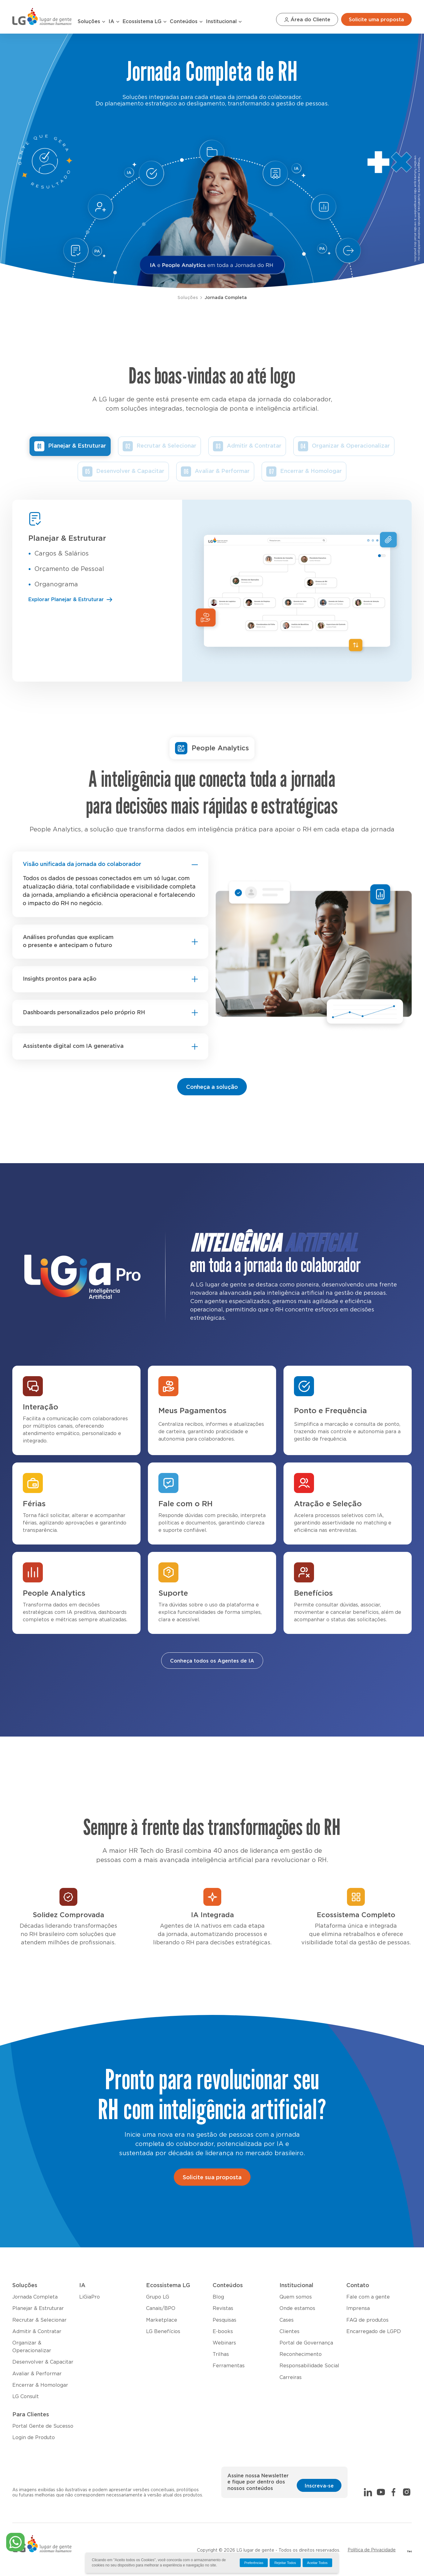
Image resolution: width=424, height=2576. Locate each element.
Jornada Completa (226, 298)
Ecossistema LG (145, 21)
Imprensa (358, 2308)
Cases (286, 2320)
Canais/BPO (160, 2308)
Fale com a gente (368, 2297)
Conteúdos (186, 21)
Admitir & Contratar (254, 446)
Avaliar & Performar (222, 471)
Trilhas (221, 2354)
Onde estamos (297, 2308)
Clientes (289, 2331)
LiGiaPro (89, 2297)
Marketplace (161, 2320)
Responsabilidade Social (309, 2365)
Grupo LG (157, 2297)
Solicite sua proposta (212, 2177)
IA (114, 21)
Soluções (91, 21)
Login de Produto (33, 2437)
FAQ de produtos (367, 2320)
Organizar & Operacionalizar (351, 446)
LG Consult (25, 2396)
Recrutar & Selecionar (166, 446)
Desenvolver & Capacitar (130, 471)
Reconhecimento (300, 2354)
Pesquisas (224, 2320)
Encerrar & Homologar (311, 471)
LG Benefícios (163, 2331)
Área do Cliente (307, 20)
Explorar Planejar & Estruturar (70, 599)
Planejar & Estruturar (77, 446)
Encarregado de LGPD (373, 2331)
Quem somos (295, 2297)
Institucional (224, 21)
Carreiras (290, 2377)
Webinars (224, 2342)
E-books (223, 2331)
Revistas (223, 2308)
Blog (218, 2297)
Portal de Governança (306, 2342)
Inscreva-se (319, 2486)
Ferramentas (229, 2365)
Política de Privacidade (372, 2550)
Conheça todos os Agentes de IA (212, 1661)
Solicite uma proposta (376, 19)
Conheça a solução (212, 1087)
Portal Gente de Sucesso (42, 2426)
